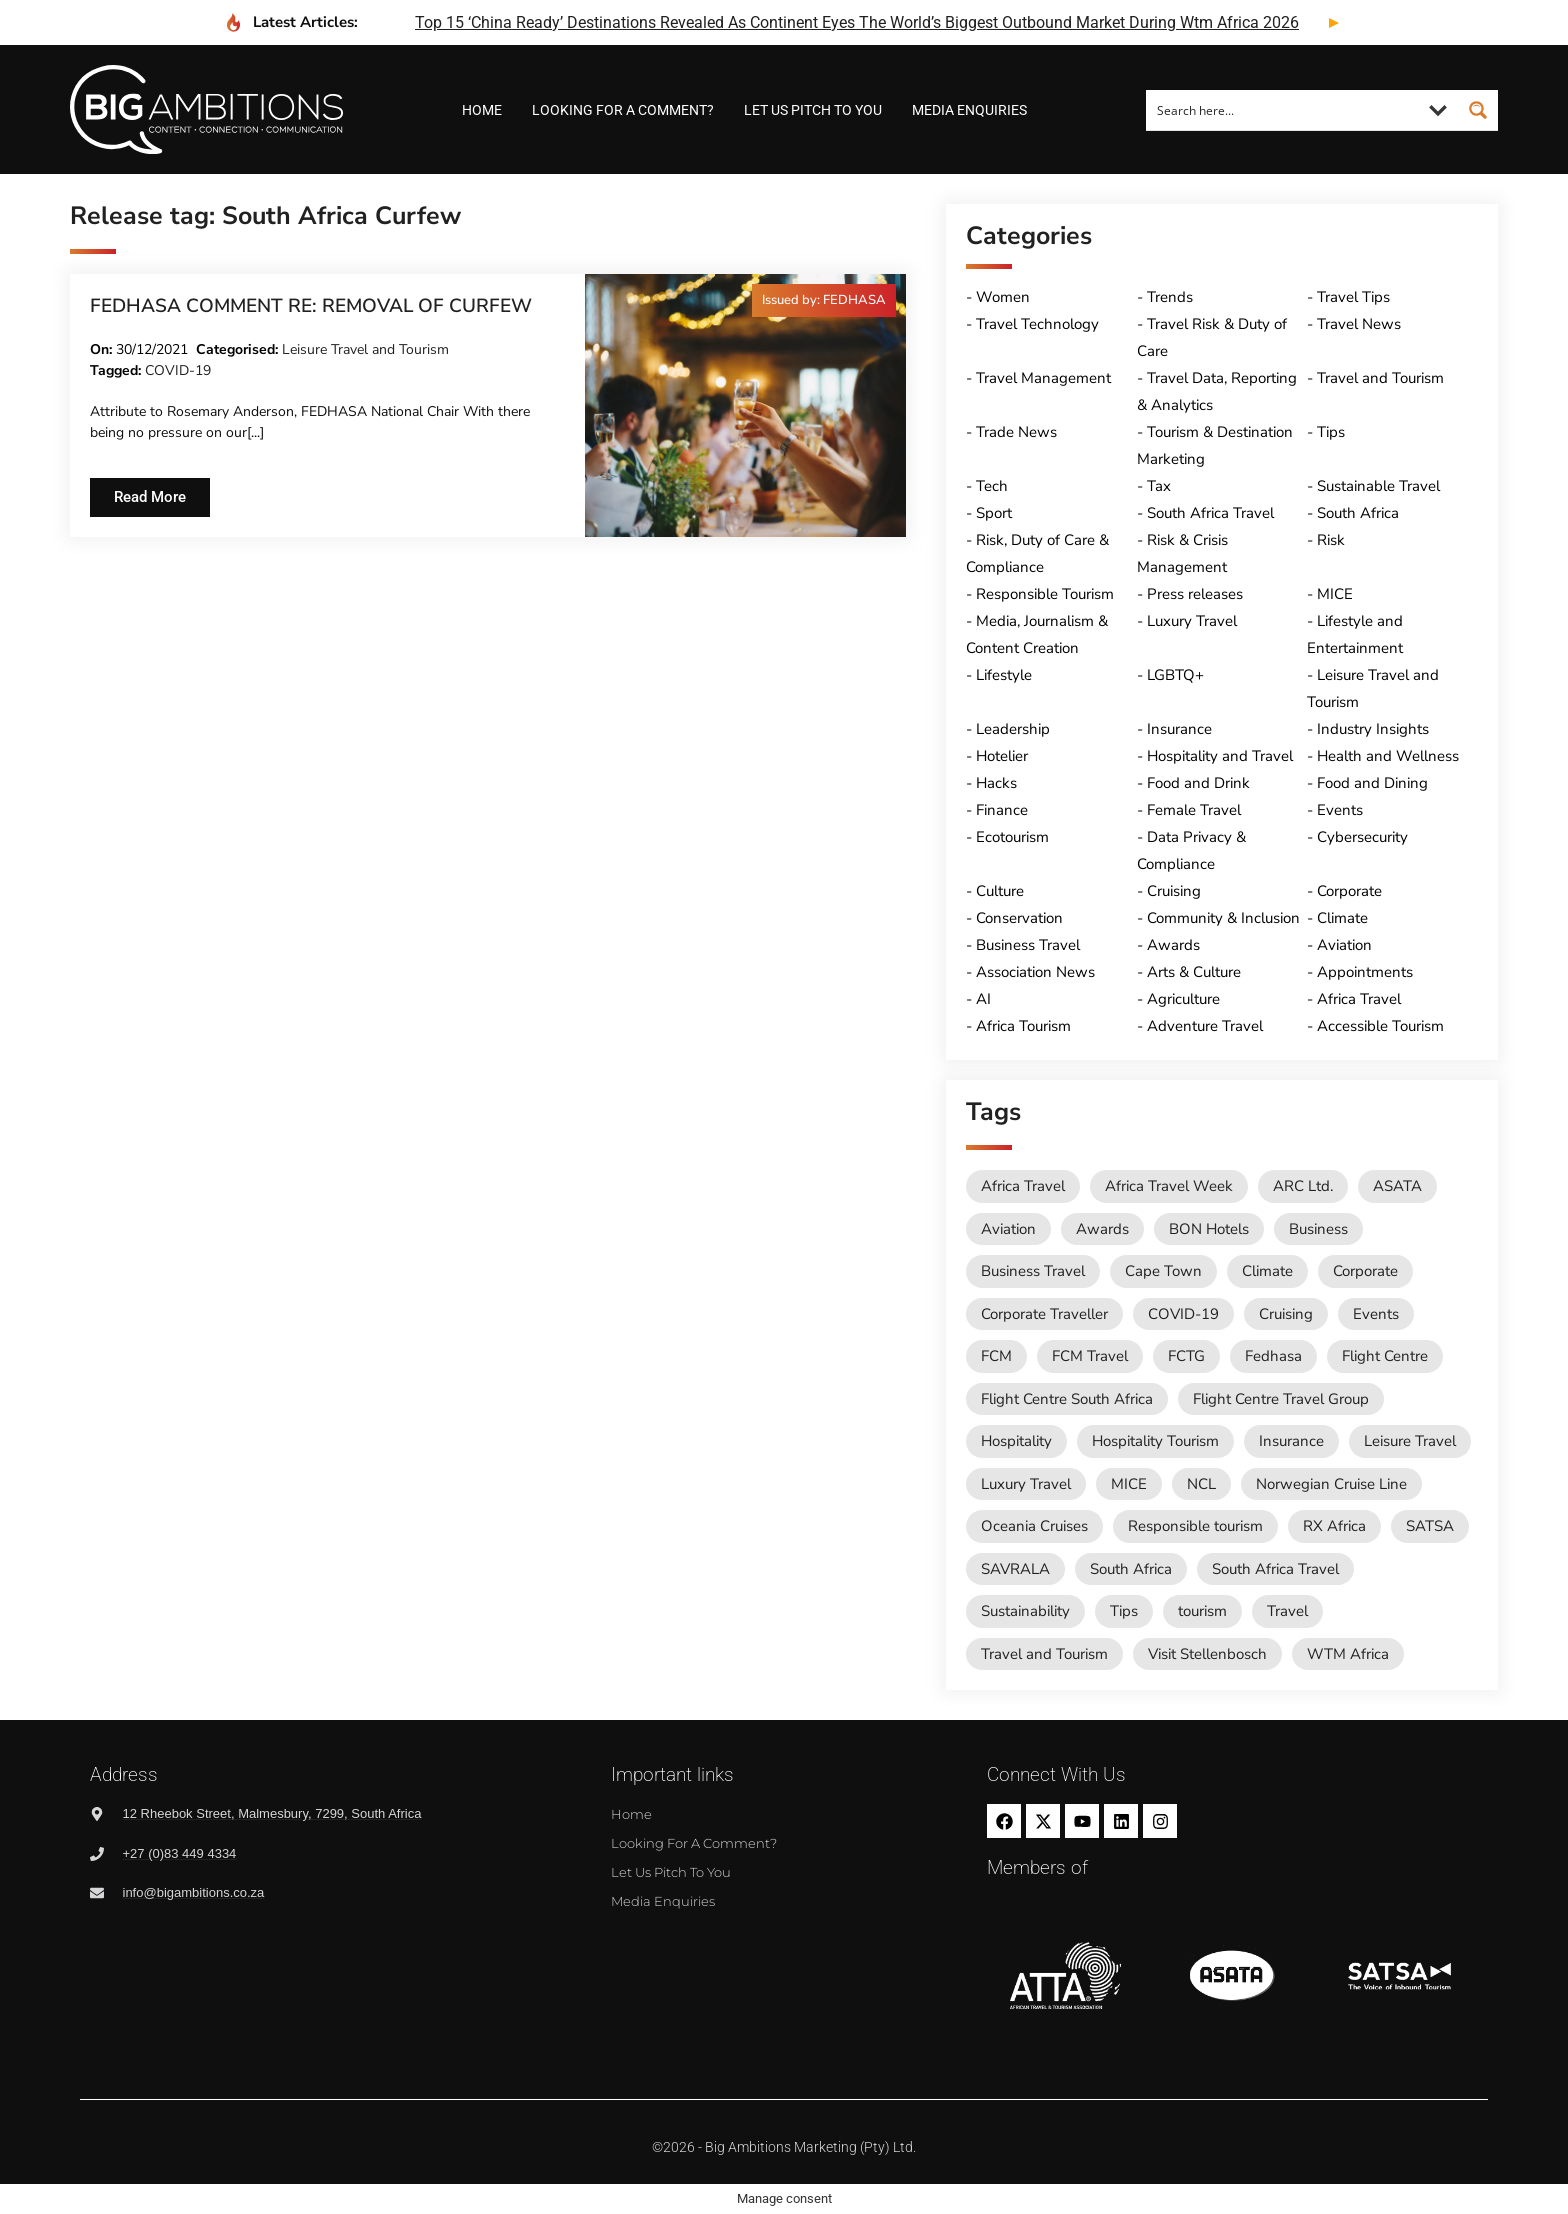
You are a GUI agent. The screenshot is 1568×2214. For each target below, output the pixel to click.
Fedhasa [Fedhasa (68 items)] (1273, 1356)
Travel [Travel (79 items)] (1287, 1611)
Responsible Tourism (1045, 594)
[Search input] (1283, 110)
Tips (1331, 432)
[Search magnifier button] (1478, 110)
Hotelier (1002, 756)
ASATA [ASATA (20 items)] (1397, 1186)
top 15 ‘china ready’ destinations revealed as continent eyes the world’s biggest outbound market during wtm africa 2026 (857, 22)
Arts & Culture (1194, 972)
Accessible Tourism (1380, 1026)
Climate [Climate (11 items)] (1267, 1271)
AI (983, 999)
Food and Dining (1372, 783)
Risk (1331, 540)
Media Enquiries (969, 110)
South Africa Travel (1210, 513)
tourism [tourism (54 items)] (1202, 1611)
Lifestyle (1004, 675)
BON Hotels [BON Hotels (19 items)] (1209, 1229)
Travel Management (1043, 378)
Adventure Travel (1205, 1026)
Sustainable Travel (1378, 486)
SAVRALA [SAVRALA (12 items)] (1015, 1569)
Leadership (1013, 729)
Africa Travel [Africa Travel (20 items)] (1023, 1186)
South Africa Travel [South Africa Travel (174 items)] (1275, 1569)
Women (1003, 297)
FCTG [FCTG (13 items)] (1186, 1356)
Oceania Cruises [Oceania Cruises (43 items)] (1034, 1526)
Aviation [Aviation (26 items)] (1008, 1229)
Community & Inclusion (1223, 918)
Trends (1170, 297)
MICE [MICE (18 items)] (1129, 1484)
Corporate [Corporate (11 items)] (1365, 1271)
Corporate (1349, 891)
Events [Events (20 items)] (1376, 1314)
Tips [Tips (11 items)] (1124, 1611)
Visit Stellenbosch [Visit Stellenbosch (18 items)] (1207, 1654)
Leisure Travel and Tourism (365, 349)
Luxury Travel (1192, 621)
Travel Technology (1037, 324)
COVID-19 (178, 370)
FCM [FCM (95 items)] (996, 1356)
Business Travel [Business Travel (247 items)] (1033, 1271)
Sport (994, 513)
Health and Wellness (1388, 756)
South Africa (1358, 513)
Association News (1035, 972)
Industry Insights (1373, 729)
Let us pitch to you (813, 110)
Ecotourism (1012, 837)
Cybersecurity (1362, 837)
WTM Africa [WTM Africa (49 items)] (1348, 1654)
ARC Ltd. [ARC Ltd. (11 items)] (1303, 1186)
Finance (1002, 810)
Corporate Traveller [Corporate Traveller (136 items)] (1044, 1314)
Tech (992, 486)
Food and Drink (1198, 783)
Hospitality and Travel (1220, 756)
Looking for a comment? (623, 110)
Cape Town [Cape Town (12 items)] (1163, 1271)
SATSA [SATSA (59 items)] (1430, 1526)
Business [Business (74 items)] (1318, 1229)
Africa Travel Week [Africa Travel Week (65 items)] (1169, 1186)
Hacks (996, 783)
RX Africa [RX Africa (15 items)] (1334, 1526)
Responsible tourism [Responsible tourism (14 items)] (1195, 1526)
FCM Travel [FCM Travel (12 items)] (1090, 1356)
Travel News (1359, 324)
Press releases (1195, 594)
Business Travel (1028, 945)
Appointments (1365, 972)
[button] (824, 300)
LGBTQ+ (1175, 675)
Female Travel (1194, 810)
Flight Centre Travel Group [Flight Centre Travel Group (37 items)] (1281, 1399)
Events (1340, 810)
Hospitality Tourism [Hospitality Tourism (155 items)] (1155, 1441)
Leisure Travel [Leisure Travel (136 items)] (1410, 1441)
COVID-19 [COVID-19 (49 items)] (1183, 1314)
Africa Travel (1359, 999)
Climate (1342, 918)
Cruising (1174, 891)
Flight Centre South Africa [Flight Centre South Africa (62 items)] (1067, 1399)
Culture (1000, 891)
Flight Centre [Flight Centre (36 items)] (1385, 1356)
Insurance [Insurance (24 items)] (1291, 1441)
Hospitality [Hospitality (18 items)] (1016, 1441)
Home (482, 110)
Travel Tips (1353, 297)
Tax (1159, 486)
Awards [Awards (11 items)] (1102, 1229)
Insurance (1179, 729)
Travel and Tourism (1380, 378)
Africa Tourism (1023, 1026)
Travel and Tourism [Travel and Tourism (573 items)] (1044, 1654)
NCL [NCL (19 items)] (1201, 1484)
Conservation (1019, 918)
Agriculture (1183, 999)
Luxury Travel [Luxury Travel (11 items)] (1026, 1484)
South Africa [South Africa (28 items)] (1131, 1569)
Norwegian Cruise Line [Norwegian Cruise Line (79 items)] (1331, 1484)
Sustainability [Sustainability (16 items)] (1025, 1611)
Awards (1173, 945)
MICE (1335, 594)
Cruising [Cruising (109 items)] (1286, 1314)
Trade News (1016, 432)
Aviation (1344, 945)
